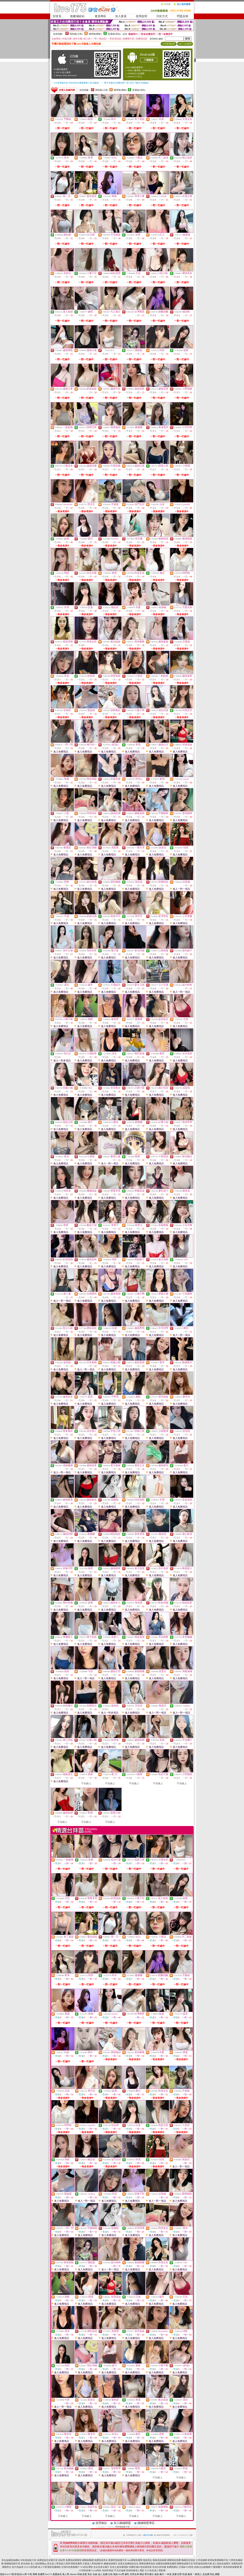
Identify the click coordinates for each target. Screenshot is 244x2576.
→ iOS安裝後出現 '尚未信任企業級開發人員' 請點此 (75, 83)
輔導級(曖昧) (95, 34)
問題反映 (182, 16)
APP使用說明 (168, 44)
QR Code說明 (185, 44)
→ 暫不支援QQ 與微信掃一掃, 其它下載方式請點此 (125, 83)
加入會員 (121, 16)
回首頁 (57, 16)
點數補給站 (77, 16)
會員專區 (100, 16)
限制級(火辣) (76, 34)
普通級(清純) (114, 34)
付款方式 (162, 16)
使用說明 (141, 16)
